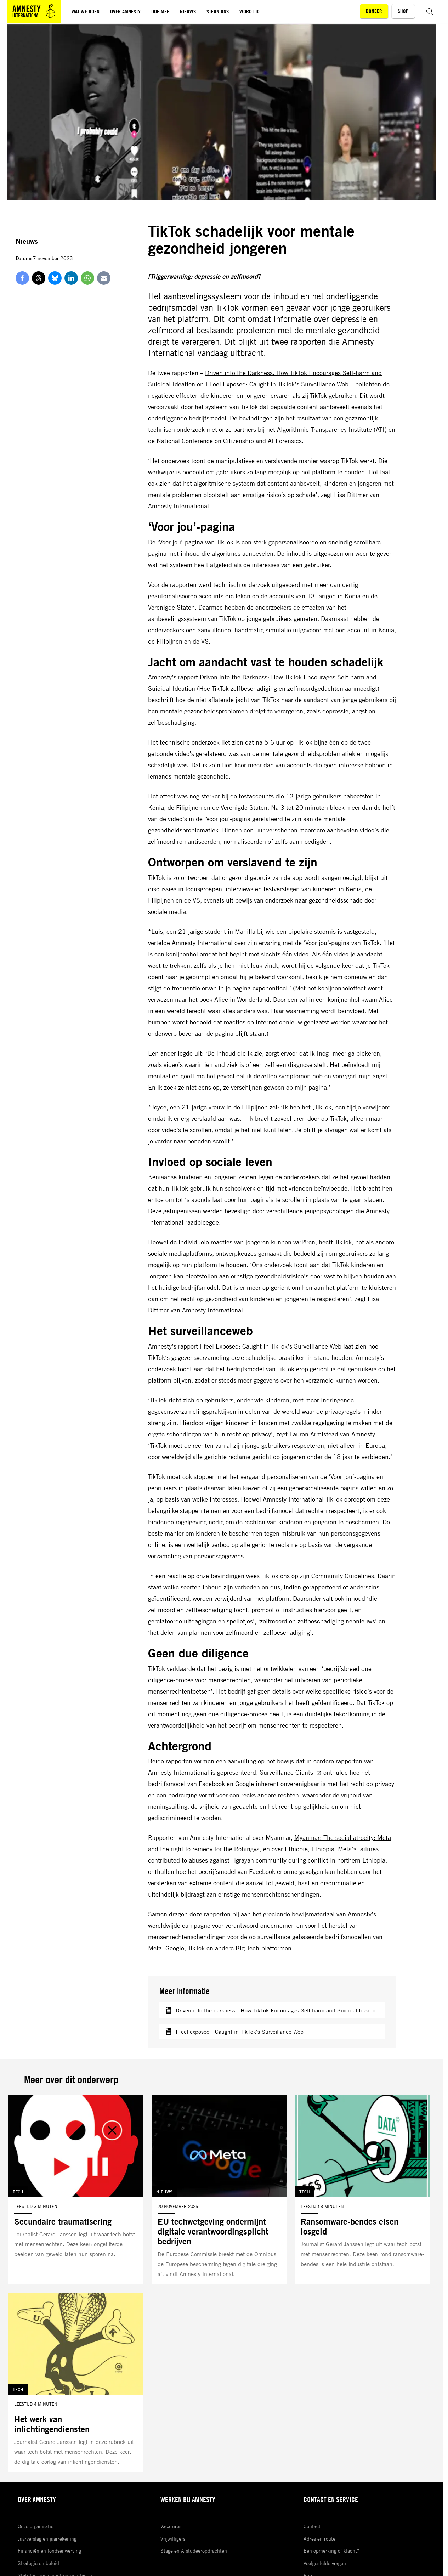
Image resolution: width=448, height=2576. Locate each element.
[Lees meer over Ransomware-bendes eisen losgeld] (362, 2189)
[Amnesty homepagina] (34, 11)
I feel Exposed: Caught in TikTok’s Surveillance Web (270, 1346)
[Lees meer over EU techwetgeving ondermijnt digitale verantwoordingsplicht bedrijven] (219, 2189)
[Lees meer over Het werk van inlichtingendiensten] (75, 2382)
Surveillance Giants (291, 1772)
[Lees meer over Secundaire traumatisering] (75, 2189)
